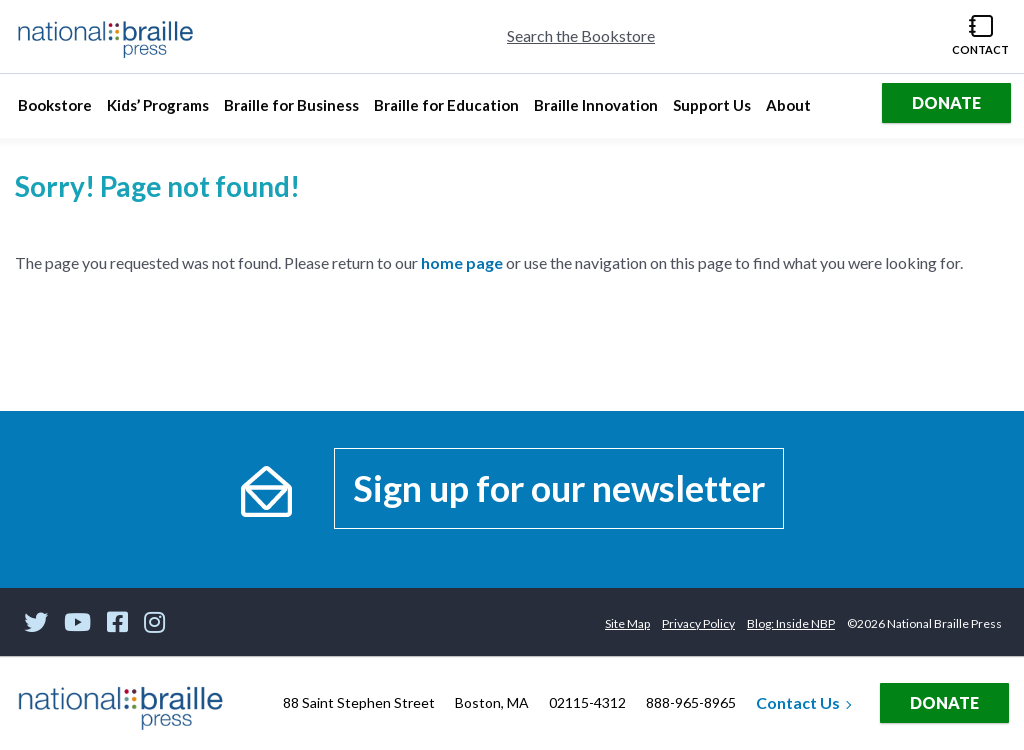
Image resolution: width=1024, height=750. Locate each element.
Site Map (627, 623)
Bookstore (57, 110)
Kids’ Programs (157, 110)
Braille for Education (446, 110)
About (790, 110)
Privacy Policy (698, 623)
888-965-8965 (691, 702)
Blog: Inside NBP (791, 623)
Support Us (711, 110)
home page (462, 262)
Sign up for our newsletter (559, 488)
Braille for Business (291, 110)
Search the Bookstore (581, 35)
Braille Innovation (595, 110)
